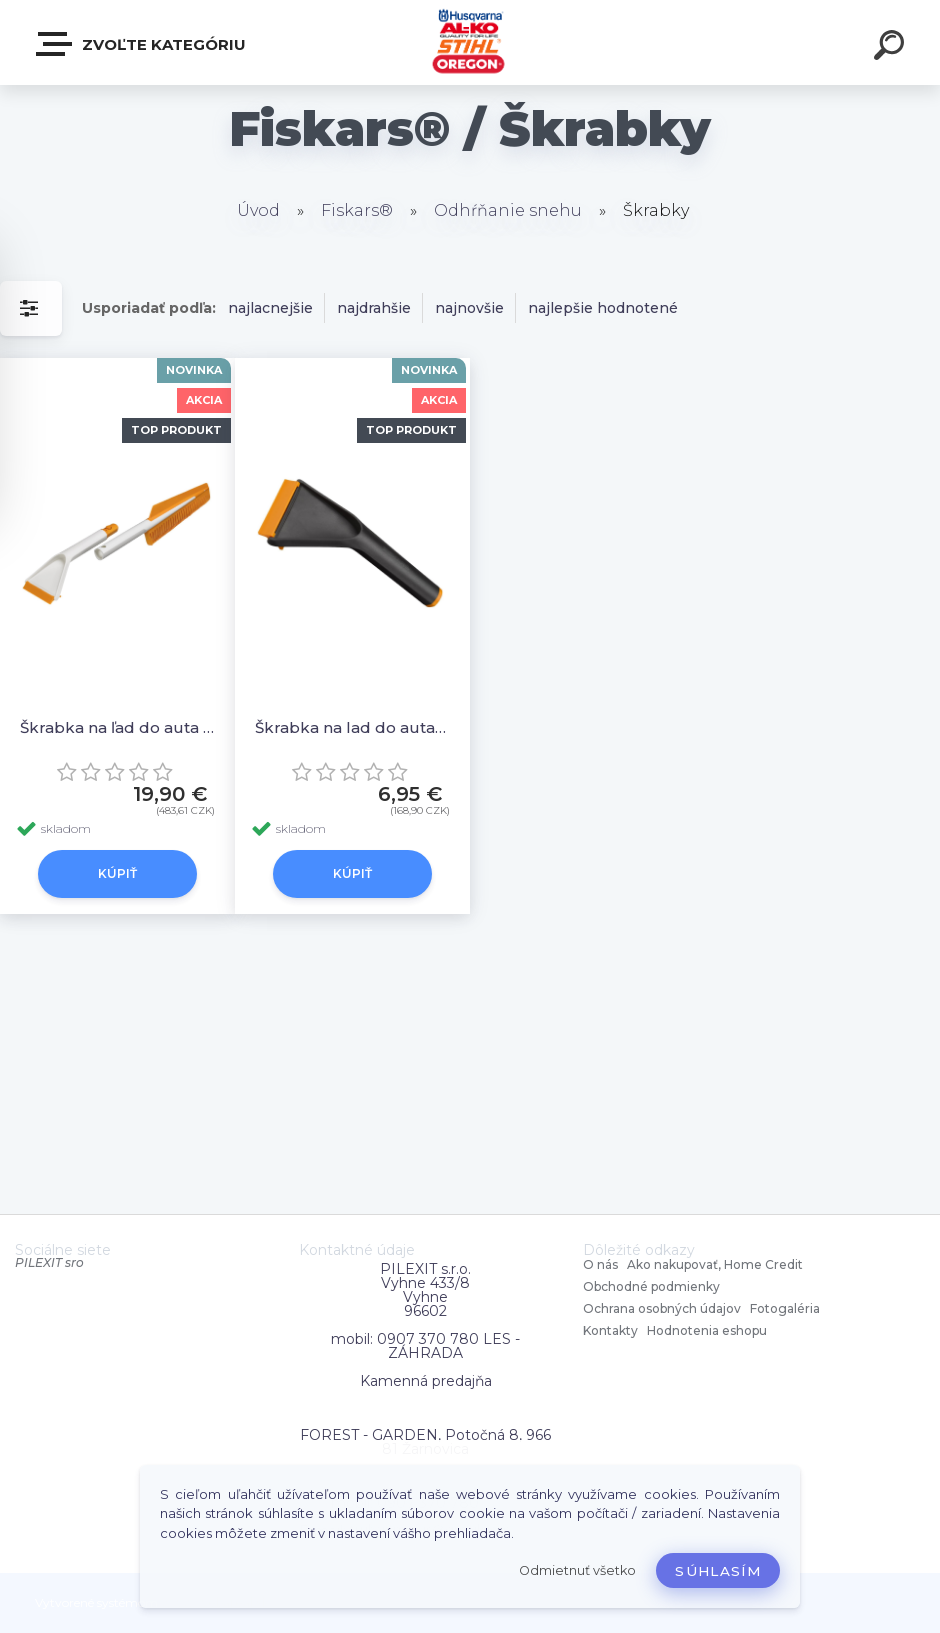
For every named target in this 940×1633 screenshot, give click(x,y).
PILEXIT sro (49, 1262)
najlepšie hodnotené (603, 308)
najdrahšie (374, 308)
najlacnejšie (270, 308)
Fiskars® (357, 210)
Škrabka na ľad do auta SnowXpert (117, 727)
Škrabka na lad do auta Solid (352, 727)
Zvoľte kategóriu (142, 44)
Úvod (258, 210)
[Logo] (470, 42)
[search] (892, 48)
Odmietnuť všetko (577, 1570)
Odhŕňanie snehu (508, 210)
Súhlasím (718, 1571)
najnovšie (469, 308)
